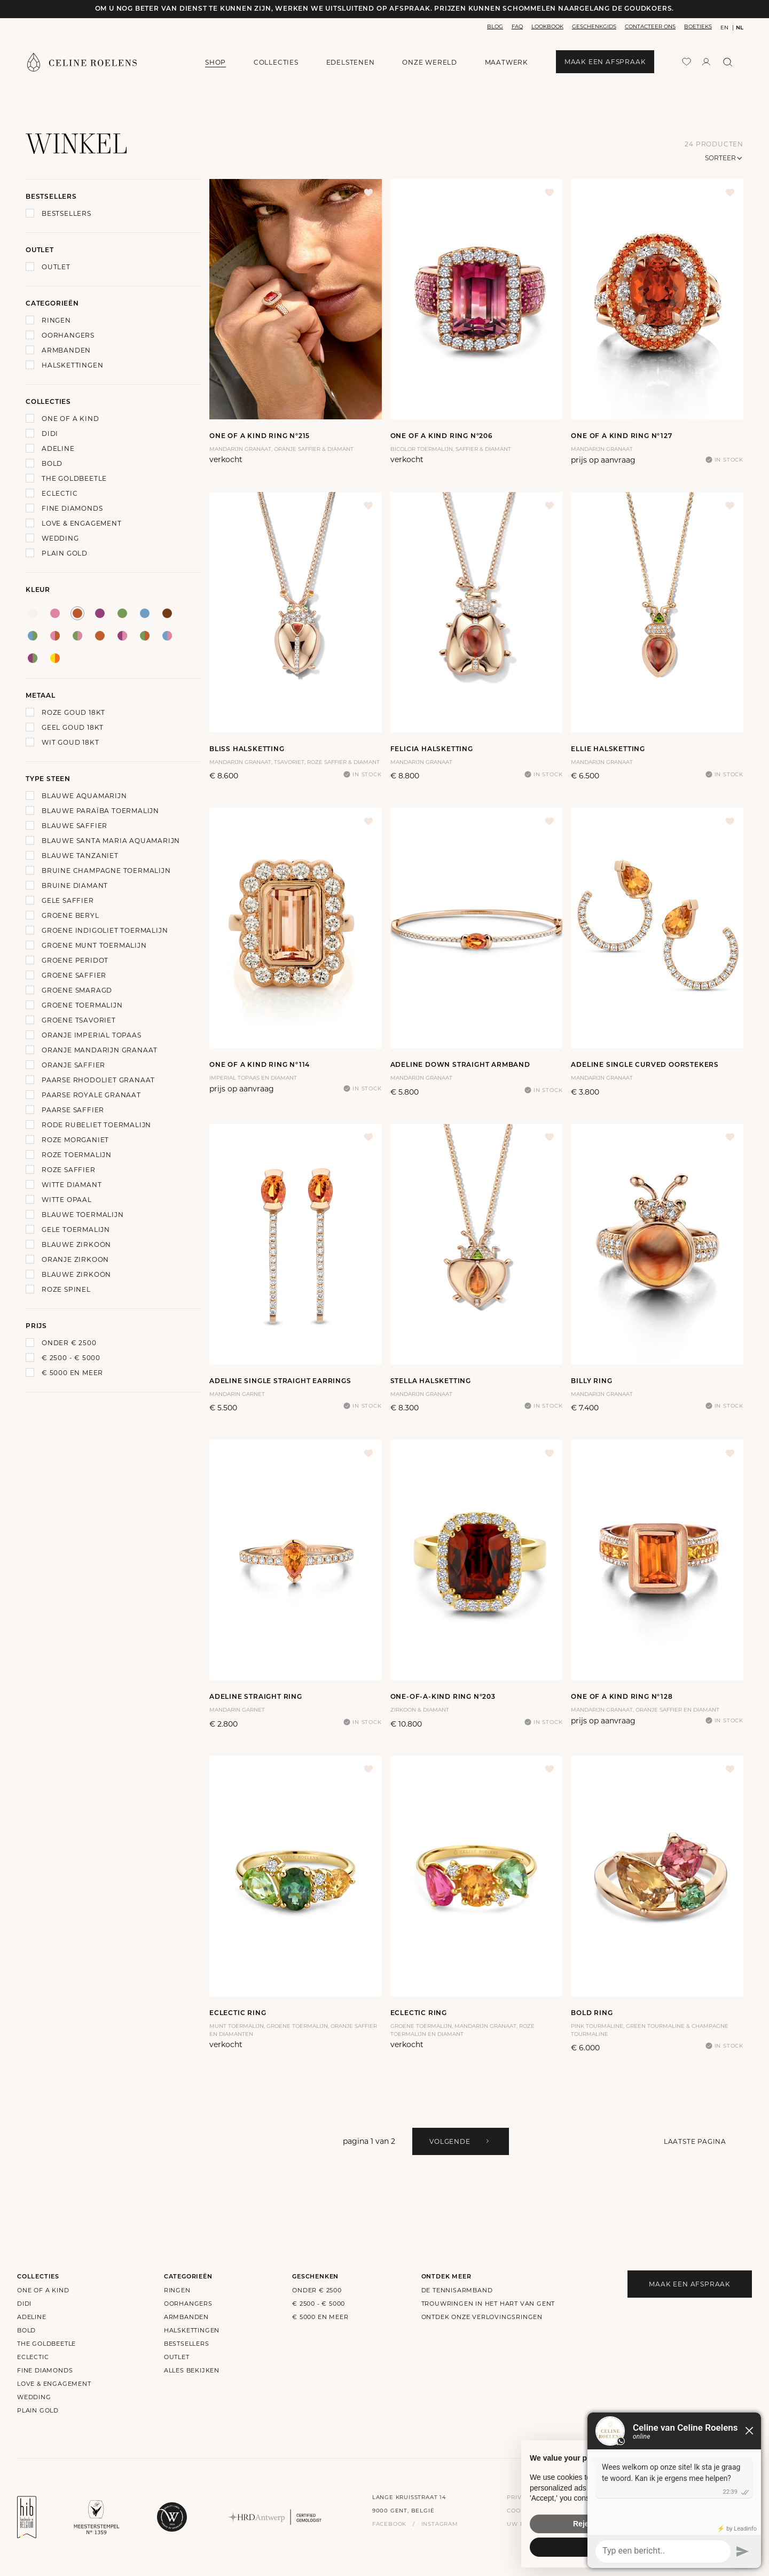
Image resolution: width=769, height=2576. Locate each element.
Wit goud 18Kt (70, 742)
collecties (276, 62)
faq (517, 26)
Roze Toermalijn (77, 1155)
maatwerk (506, 62)
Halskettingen (72, 365)
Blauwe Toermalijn (83, 1215)
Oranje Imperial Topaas (92, 1035)
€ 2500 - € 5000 (71, 1358)
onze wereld (429, 62)
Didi (50, 434)
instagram (439, 2523)
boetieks (698, 26)
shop (215, 62)
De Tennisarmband (457, 2290)
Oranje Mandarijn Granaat (100, 1050)
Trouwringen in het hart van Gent (488, 2303)
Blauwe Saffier (74, 826)
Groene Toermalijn (82, 1005)
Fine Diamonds (72, 508)
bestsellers (186, 2343)
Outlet (56, 267)
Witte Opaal (67, 1200)
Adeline (58, 448)
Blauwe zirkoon (76, 1244)
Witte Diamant (71, 1185)
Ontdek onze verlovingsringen (482, 2317)
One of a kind (70, 419)
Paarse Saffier (73, 1110)
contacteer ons (650, 26)
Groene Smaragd (77, 990)
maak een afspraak (605, 62)
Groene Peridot (75, 960)
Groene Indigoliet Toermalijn (105, 930)
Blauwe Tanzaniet (80, 856)
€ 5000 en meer (72, 1373)
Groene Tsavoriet (79, 1020)
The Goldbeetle (74, 478)
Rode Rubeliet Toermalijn (96, 1125)
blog (495, 26)
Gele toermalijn (76, 1229)
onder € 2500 (69, 1343)
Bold (52, 463)
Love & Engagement (82, 523)
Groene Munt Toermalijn (94, 945)
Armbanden (66, 350)
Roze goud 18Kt (73, 712)
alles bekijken (191, 2370)
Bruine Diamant (75, 885)
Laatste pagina (695, 2141)
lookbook (547, 26)
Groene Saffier (74, 975)
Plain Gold (65, 553)
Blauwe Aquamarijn (84, 796)
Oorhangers (68, 335)
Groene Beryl (70, 915)
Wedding (60, 538)
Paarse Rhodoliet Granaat (98, 1080)
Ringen (56, 320)
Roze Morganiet (75, 1140)
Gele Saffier (68, 900)
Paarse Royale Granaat (91, 1095)
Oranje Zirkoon (75, 1259)
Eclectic (59, 493)
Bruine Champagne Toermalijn (106, 871)
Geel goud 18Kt (73, 727)
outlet (177, 2357)
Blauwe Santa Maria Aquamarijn (111, 841)
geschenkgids (594, 26)
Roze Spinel (66, 1289)
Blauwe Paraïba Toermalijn (100, 811)
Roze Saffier (69, 1170)
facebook (389, 2523)
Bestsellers (66, 213)
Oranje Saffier (73, 1065)
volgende (460, 2141)
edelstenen (350, 62)
